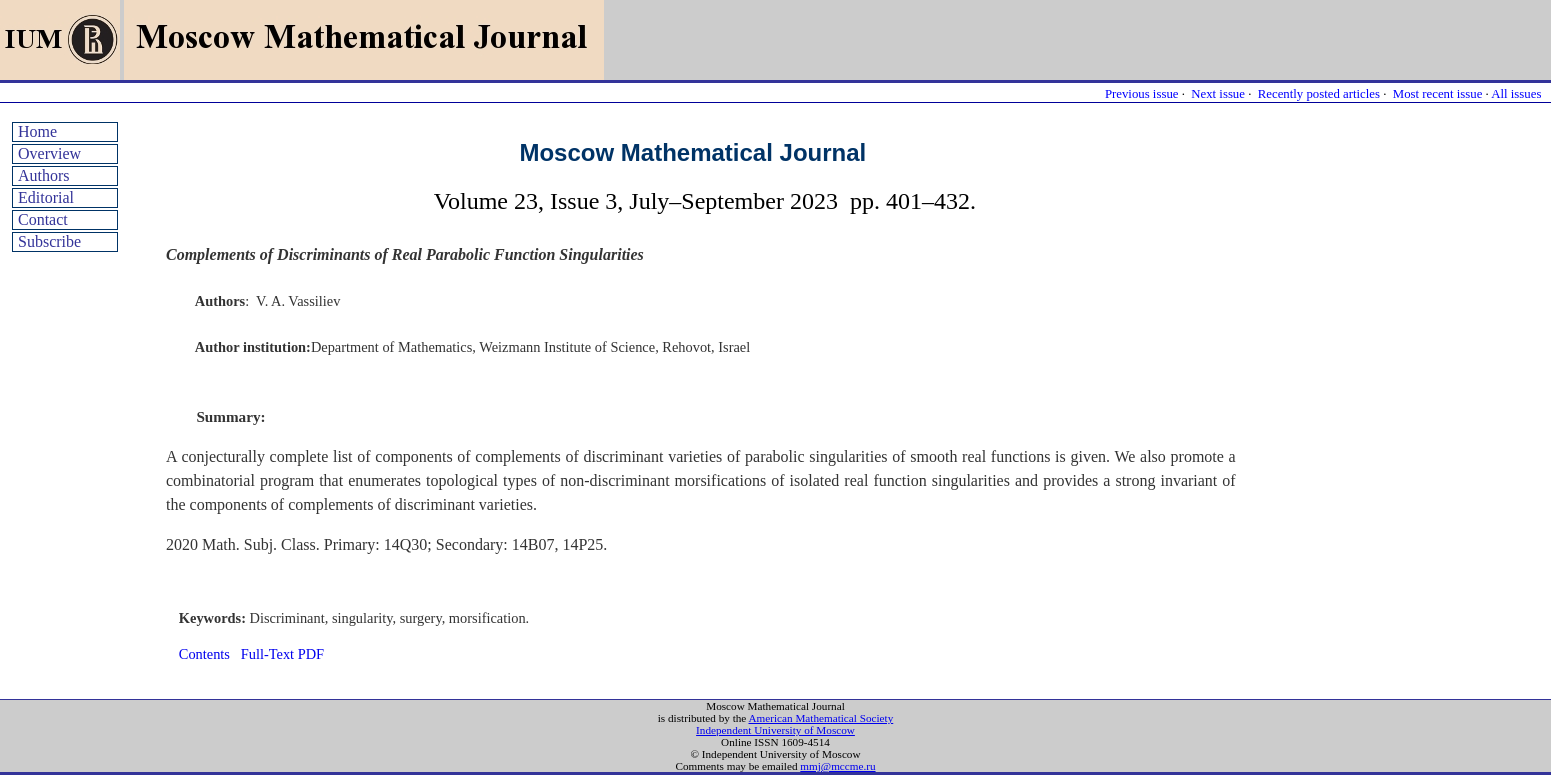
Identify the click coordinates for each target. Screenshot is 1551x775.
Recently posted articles (1319, 94)
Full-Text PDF (282, 654)
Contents (204, 654)
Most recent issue (1438, 94)
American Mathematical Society (820, 718)
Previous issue (1142, 94)
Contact (43, 219)
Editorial (46, 197)
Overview (49, 153)
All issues (1516, 94)
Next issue (1218, 94)
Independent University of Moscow (775, 730)
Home (37, 131)
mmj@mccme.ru (837, 766)
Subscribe (49, 241)
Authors (44, 175)
